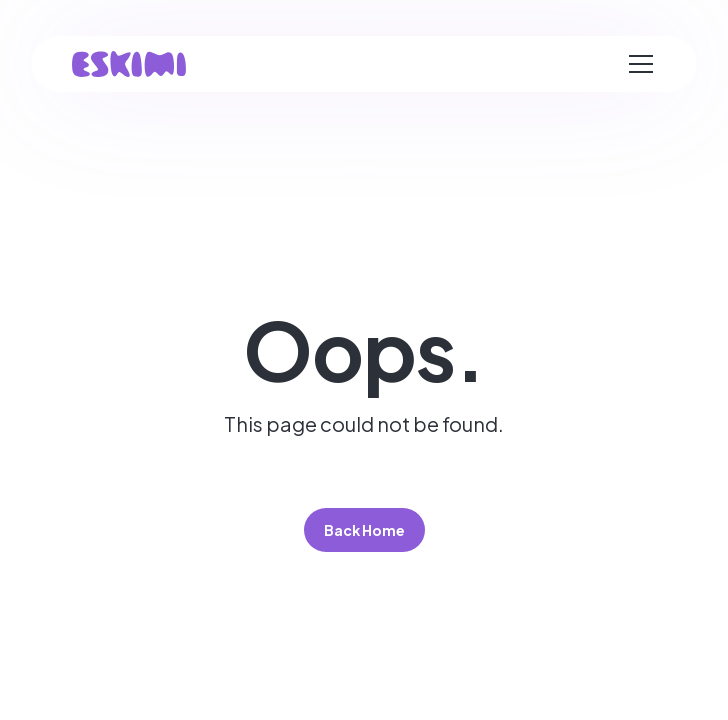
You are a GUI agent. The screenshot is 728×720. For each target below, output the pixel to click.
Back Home (364, 530)
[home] (129, 64)
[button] (641, 64)
